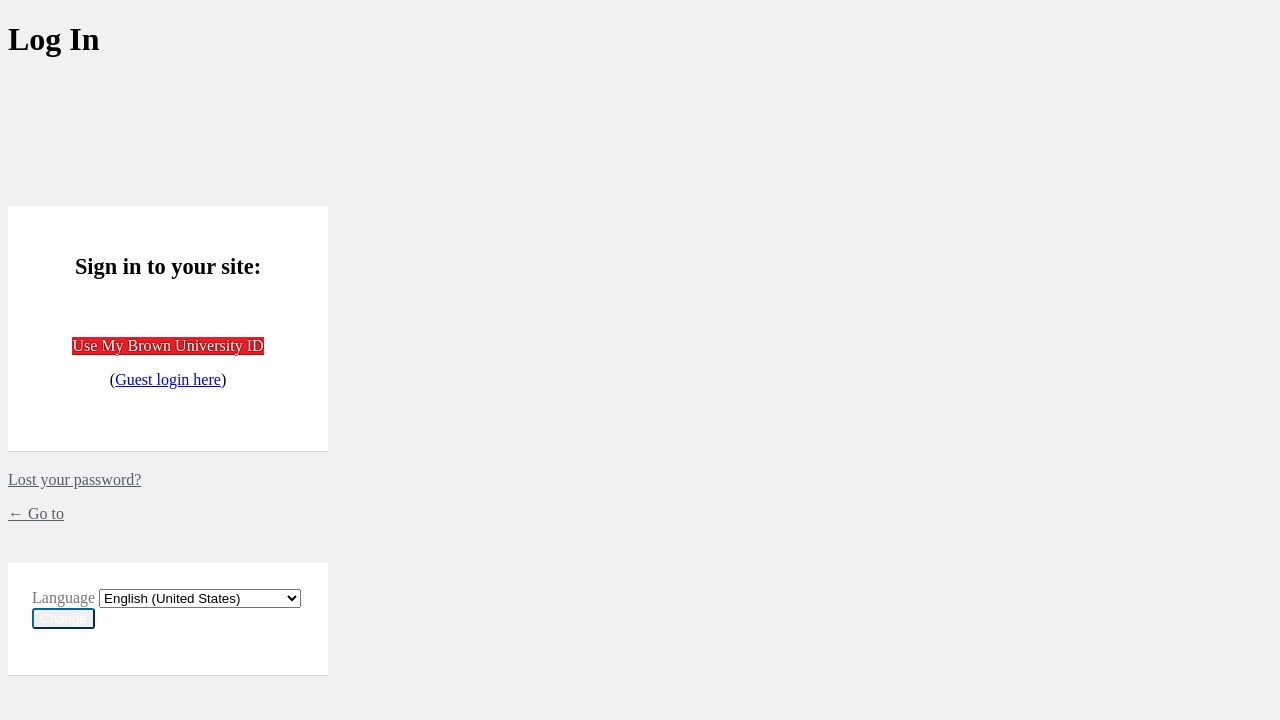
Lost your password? (74, 479)
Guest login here (168, 379)
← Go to (36, 513)
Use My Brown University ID (167, 345)
